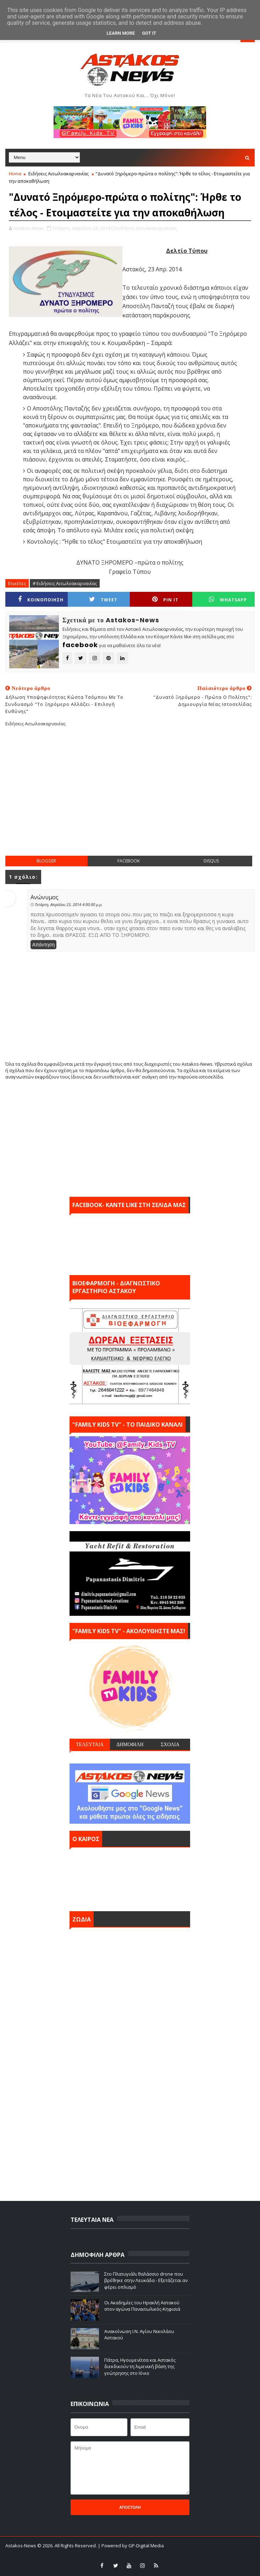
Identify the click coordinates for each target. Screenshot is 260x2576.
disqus (211, 861)
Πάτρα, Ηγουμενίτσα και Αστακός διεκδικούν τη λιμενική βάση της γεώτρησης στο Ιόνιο (140, 2366)
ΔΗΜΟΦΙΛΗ (130, 1744)
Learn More (121, 33)
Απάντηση (43, 944)
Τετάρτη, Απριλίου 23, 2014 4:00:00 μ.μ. (69, 904)
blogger (46, 861)
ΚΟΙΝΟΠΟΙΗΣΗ (40, 599)
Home (15, 173)
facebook (128, 861)
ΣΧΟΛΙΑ (170, 1744)
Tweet (103, 599)
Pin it (165, 599)
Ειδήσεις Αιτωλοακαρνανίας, (147, 228)
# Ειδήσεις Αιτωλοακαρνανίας (65, 583)
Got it (149, 33)
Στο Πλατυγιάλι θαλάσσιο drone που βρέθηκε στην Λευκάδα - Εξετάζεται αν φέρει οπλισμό (146, 2280)
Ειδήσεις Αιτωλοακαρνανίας (58, 173)
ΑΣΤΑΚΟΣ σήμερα (130, 1877)
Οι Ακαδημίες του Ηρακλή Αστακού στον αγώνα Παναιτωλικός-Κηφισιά (142, 2305)
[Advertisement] (132, 797)
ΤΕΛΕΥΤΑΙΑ (90, 1744)
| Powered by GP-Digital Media (131, 2545)
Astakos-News (21, 2545)
